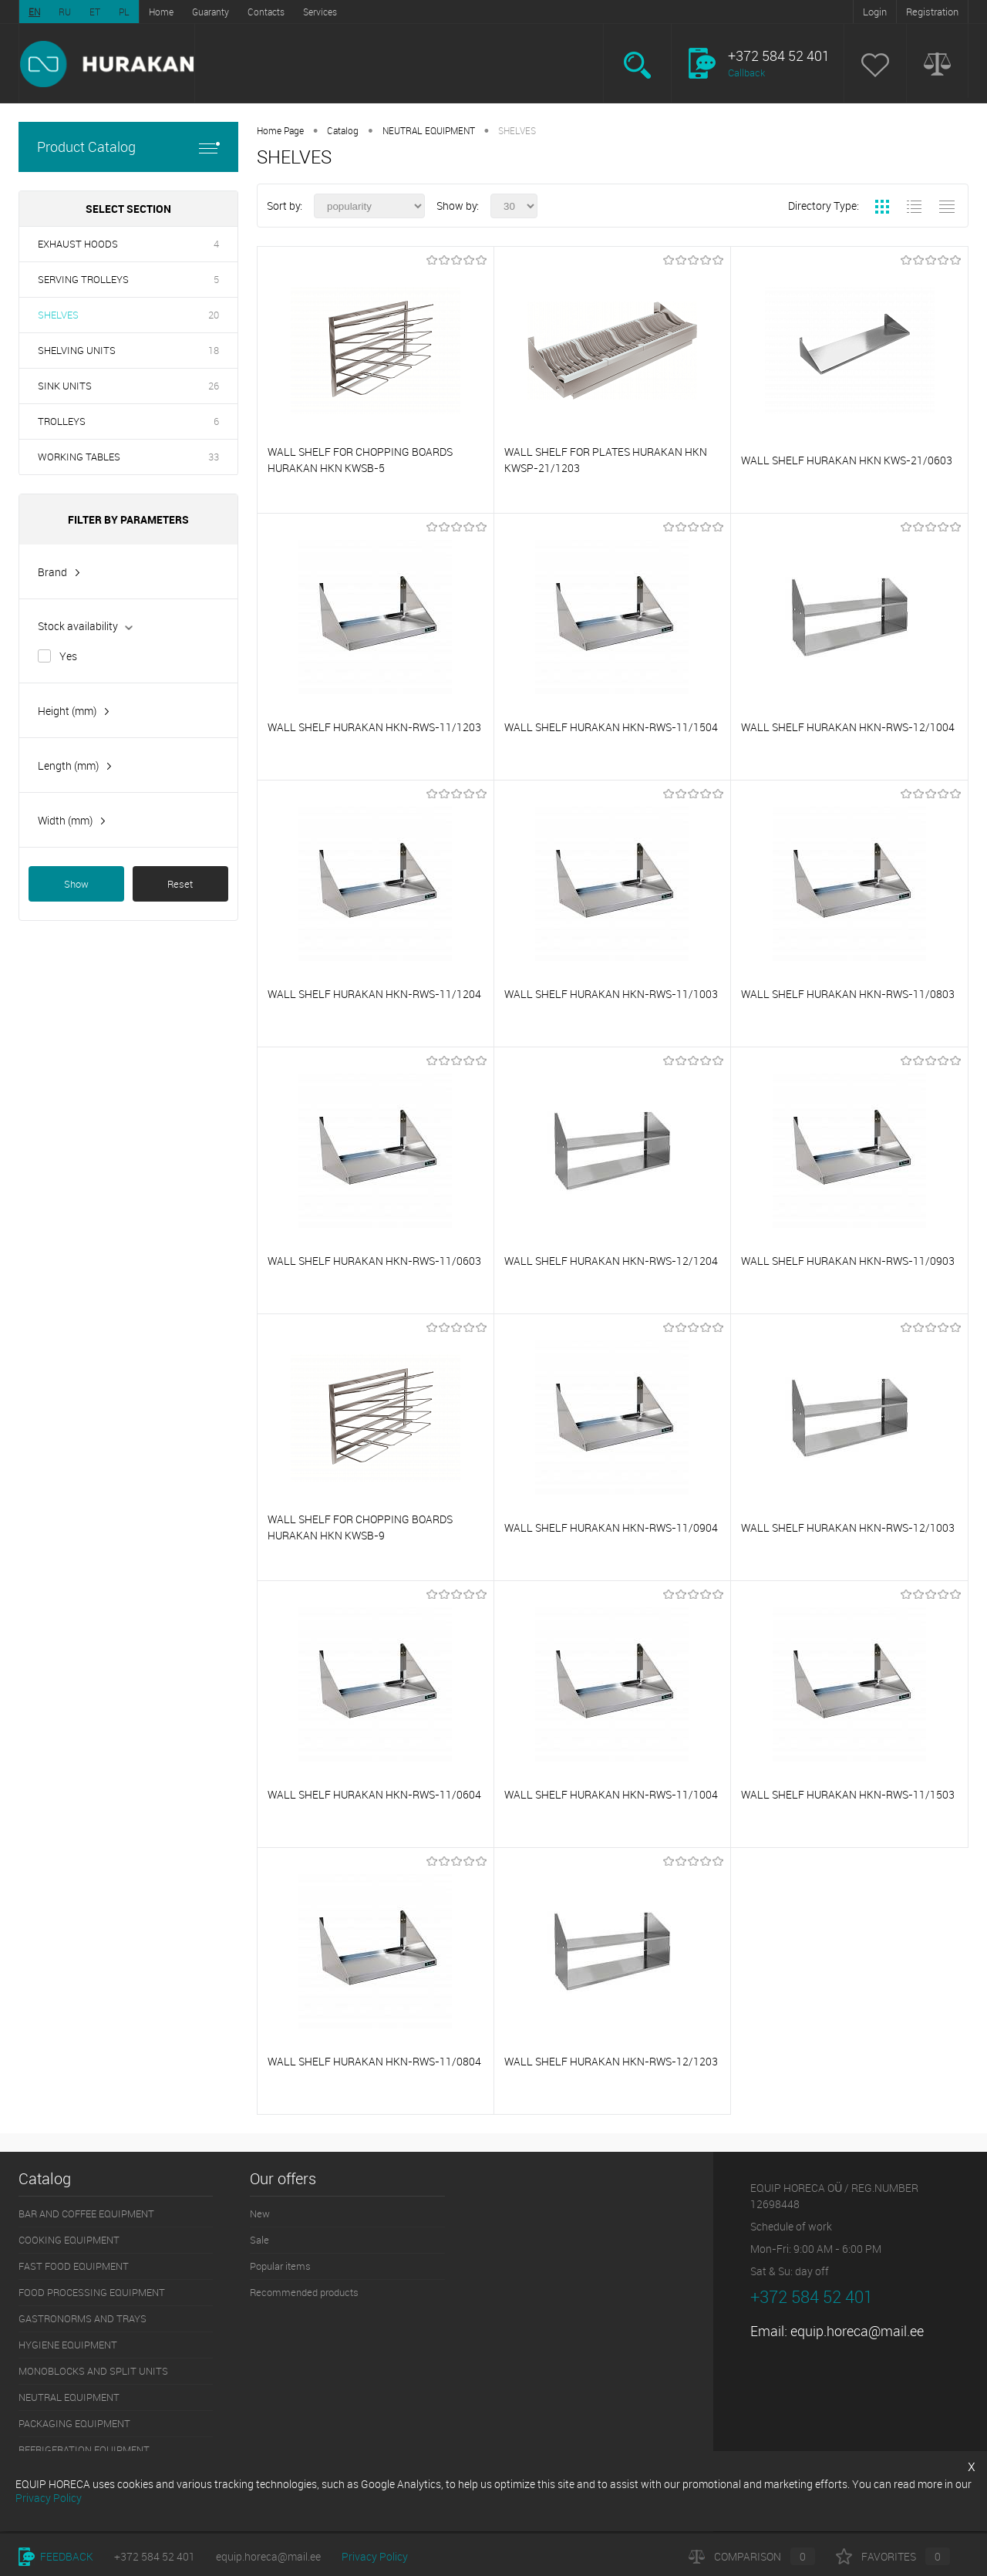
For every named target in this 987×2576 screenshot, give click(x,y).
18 (213, 350)
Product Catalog (128, 147)
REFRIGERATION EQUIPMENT (84, 2449)
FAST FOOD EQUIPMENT (74, 2266)
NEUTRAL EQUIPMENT (428, 130)
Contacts (266, 11)
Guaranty (210, 11)
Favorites (893, 2556)
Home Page (280, 130)
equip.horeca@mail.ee (857, 2330)
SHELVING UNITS (77, 350)
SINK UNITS (65, 386)
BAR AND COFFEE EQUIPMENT (86, 2213)
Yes (68, 656)
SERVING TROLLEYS (83, 279)
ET (94, 11)
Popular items (280, 2266)
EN (34, 11)
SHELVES (58, 315)
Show (76, 884)
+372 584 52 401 (154, 2556)
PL (124, 11)
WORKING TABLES (79, 457)
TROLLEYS (62, 421)
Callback (746, 72)
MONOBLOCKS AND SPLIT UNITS (93, 2371)
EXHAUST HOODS (78, 244)
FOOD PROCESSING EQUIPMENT (92, 2292)
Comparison (752, 2556)
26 (213, 386)
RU (65, 11)
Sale (259, 2240)
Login (875, 12)
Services (320, 11)
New (260, 2213)
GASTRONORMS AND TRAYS (83, 2318)
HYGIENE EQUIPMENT (68, 2345)
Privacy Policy (375, 2556)
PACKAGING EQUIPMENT (74, 2423)
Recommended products (304, 2292)
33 (213, 457)
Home (161, 11)
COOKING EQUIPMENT (69, 2240)
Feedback (56, 2556)
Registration (932, 12)
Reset (180, 884)
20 (213, 315)
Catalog (343, 130)
